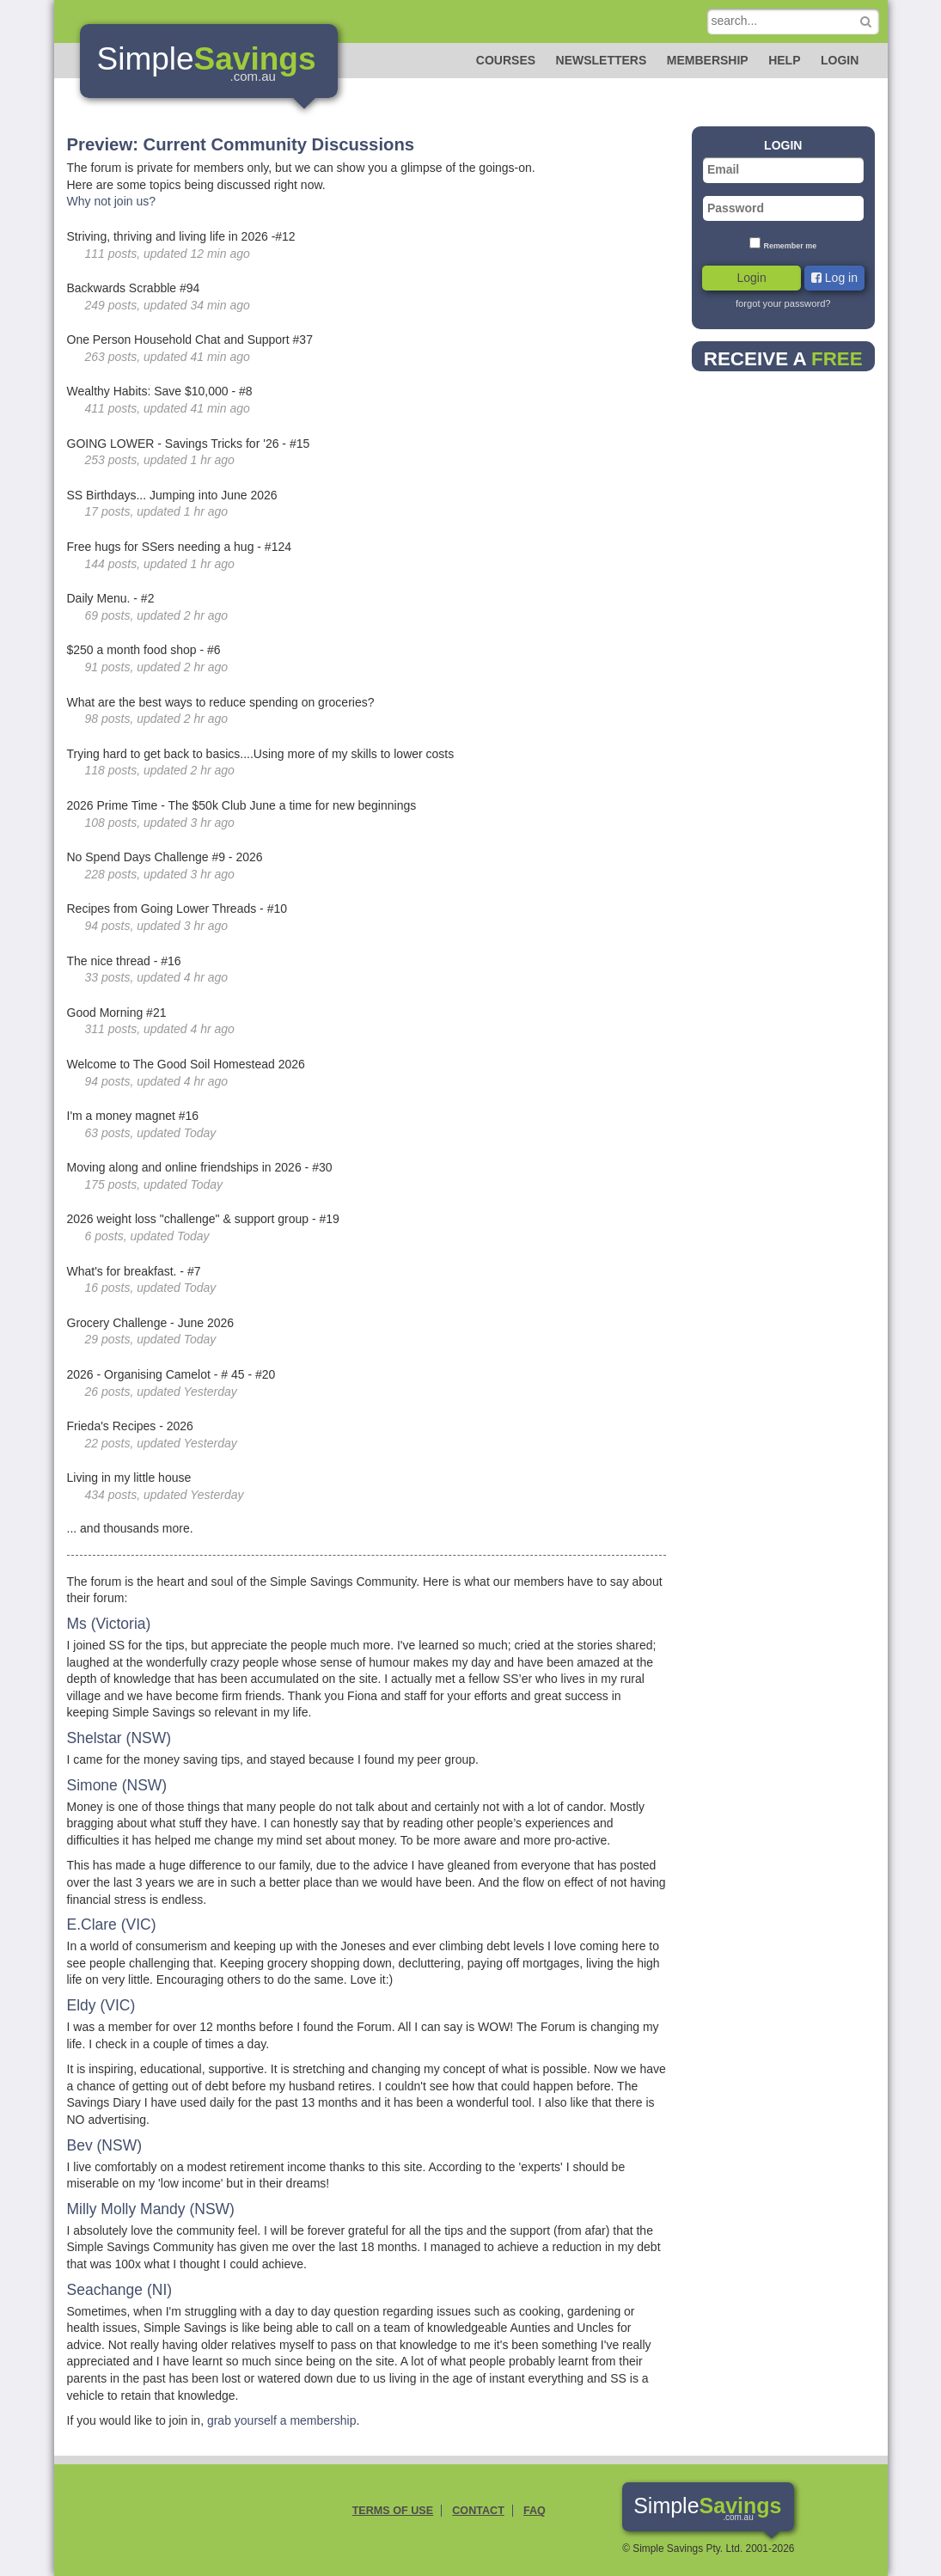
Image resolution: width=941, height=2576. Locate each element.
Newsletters (601, 60)
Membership (708, 60)
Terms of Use (392, 2511)
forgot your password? (783, 303)
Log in (834, 278)
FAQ (534, 2511)
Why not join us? (111, 201)
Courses (505, 60)
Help (784, 60)
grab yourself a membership (282, 2420)
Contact (478, 2511)
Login (840, 60)
